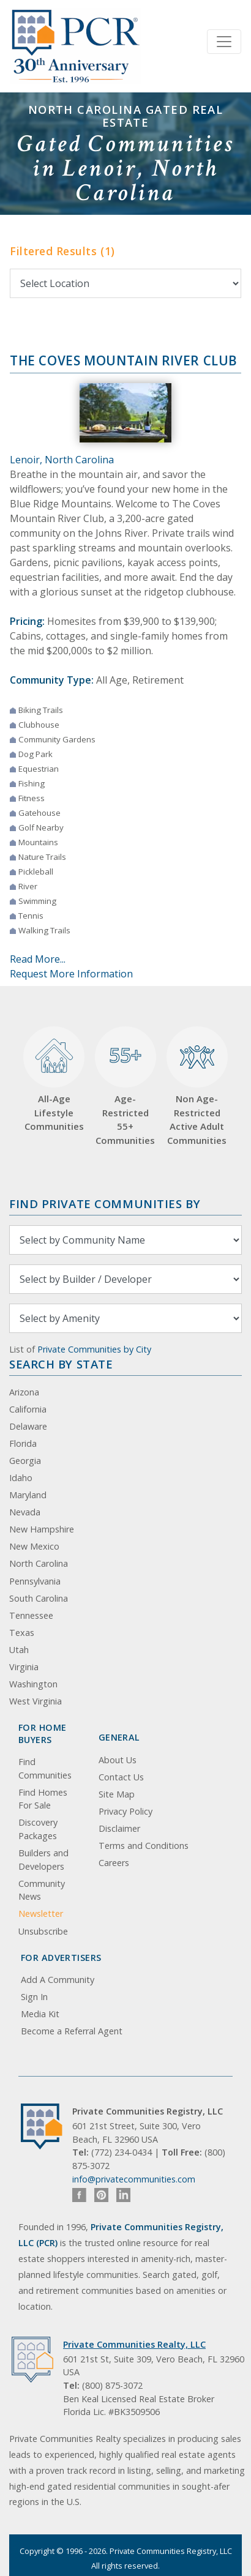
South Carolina (38, 1598)
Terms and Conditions (144, 1845)
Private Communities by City (94, 1349)
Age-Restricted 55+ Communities (125, 1086)
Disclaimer (119, 1828)
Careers (114, 1863)
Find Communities (45, 1768)
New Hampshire (41, 1529)
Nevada (24, 1512)
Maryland (28, 1495)
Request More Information (71, 973)
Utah (19, 1650)
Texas (21, 1632)
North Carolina (38, 1563)
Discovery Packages (38, 1829)
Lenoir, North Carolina (62, 459)
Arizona (24, 1392)
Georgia (25, 1460)
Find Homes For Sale (42, 1799)
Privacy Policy (125, 1811)
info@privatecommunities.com (133, 2179)
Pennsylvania (35, 1581)
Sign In (34, 1997)
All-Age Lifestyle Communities (53, 1079)
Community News (41, 1890)
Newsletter (40, 1913)
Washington (33, 1684)
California (28, 1409)
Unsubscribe (43, 1931)
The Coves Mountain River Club (124, 360)
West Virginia (35, 1701)
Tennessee (31, 1615)
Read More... (38, 959)
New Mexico (34, 1546)
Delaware (28, 1426)
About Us (118, 1760)
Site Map (117, 1794)
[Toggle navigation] (224, 41)
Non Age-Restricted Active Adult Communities (197, 1086)
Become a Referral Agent (71, 2031)
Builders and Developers (43, 1859)
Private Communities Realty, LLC (134, 2344)
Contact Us (121, 1777)
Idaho (20, 1478)
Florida (23, 1443)
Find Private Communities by (104, 1203)
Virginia (24, 1667)
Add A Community (57, 1979)
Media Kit (40, 2014)
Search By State (61, 1364)
